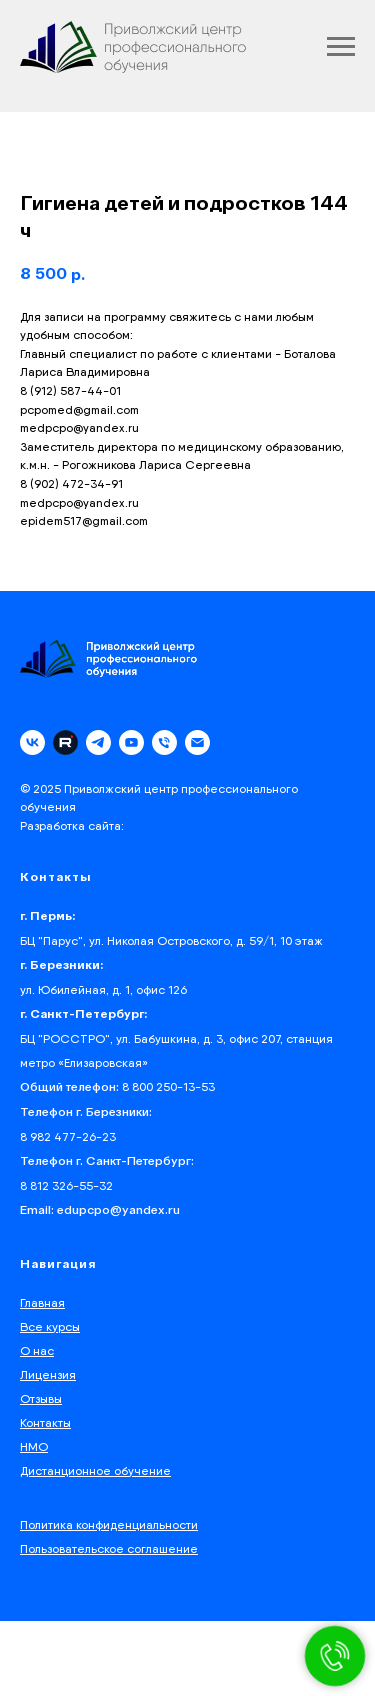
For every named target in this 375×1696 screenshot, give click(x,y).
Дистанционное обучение (95, 1470)
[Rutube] (65, 742)
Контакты (45, 1422)
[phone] (164, 742)
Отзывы (41, 1398)
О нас (37, 1350)
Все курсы (50, 1326)
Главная (42, 1302)
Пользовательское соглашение (109, 1548)
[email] (197, 742)
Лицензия (48, 1374)
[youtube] (131, 742)
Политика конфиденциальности (109, 1524)
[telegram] (98, 742)
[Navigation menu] (341, 47)
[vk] (32, 742)
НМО (34, 1446)
